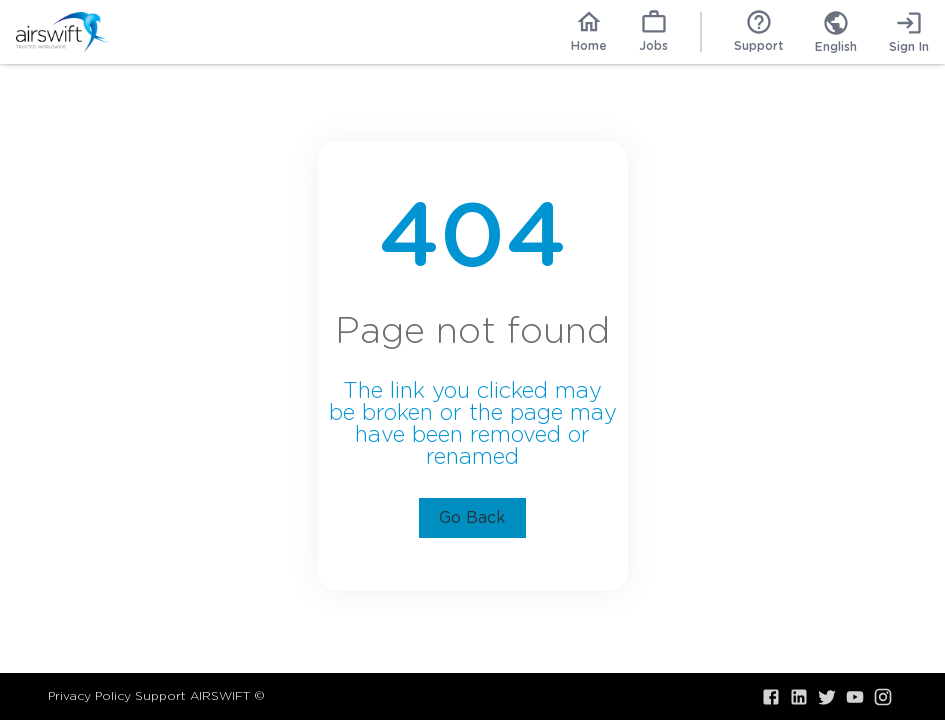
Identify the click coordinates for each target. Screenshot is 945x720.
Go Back (472, 518)
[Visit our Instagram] (883, 697)
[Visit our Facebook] (771, 697)
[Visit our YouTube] (855, 697)
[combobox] (836, 32)
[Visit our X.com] (827, 697)
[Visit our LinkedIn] (799, 697)
